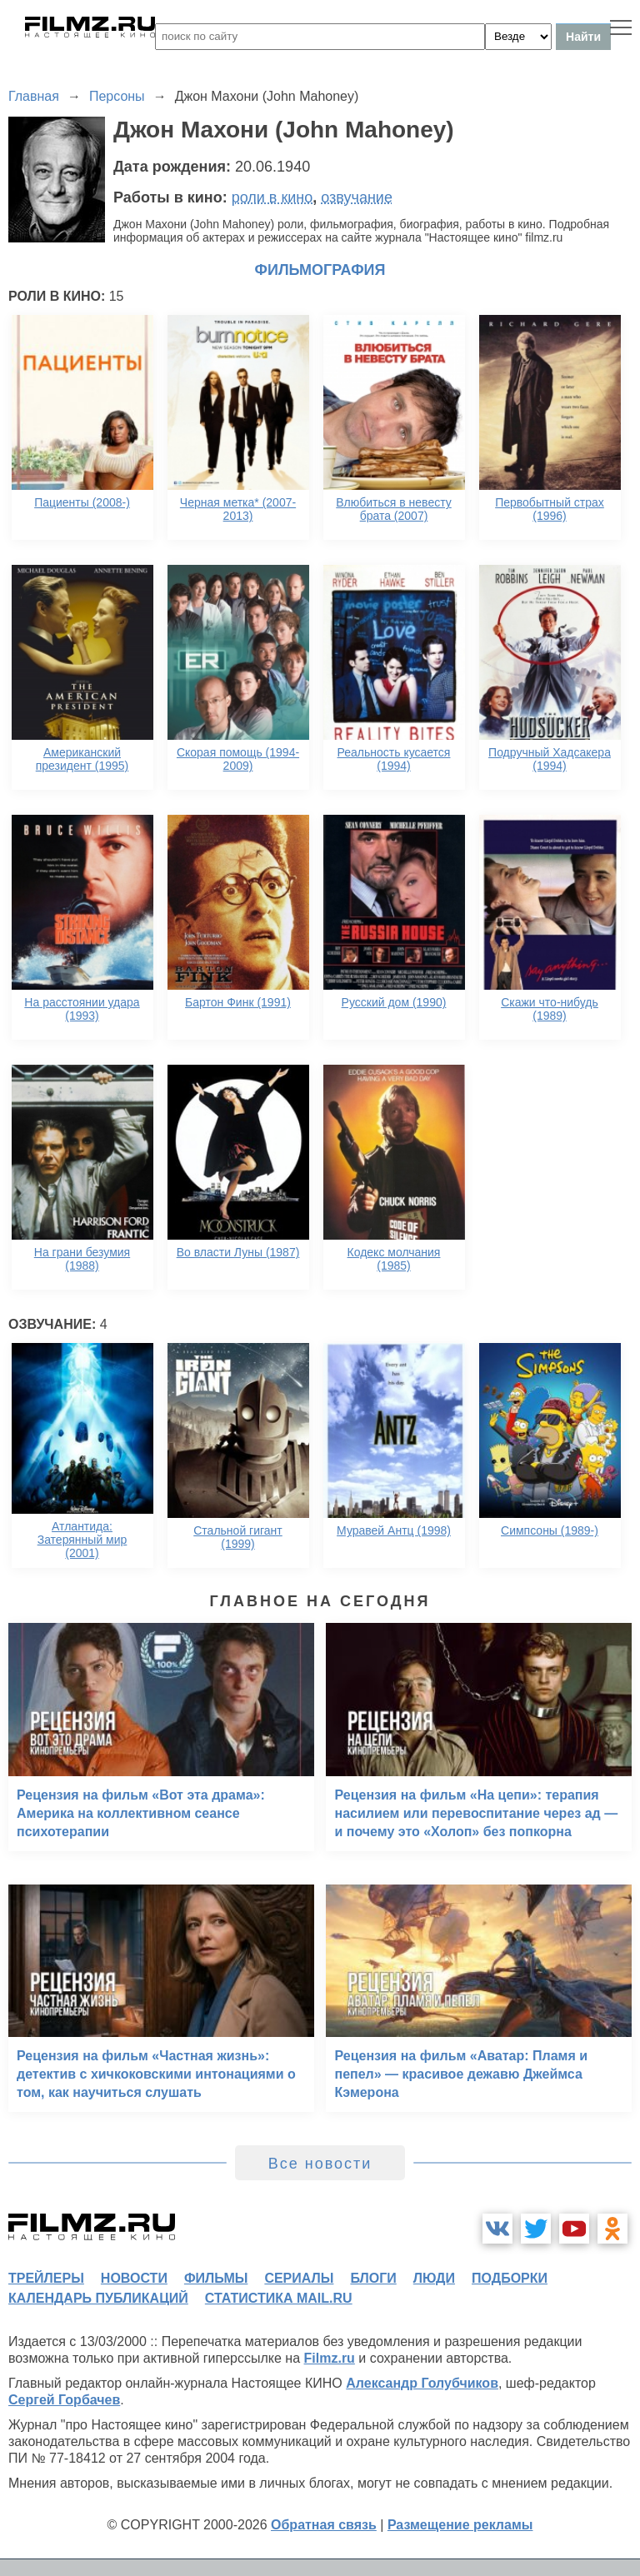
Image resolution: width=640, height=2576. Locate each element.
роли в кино (272, 197)
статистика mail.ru (278, 2298)
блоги (373, 2278)
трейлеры (46, 2278)
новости (134, 2278)
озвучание (356, 197)
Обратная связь (324, 2525)
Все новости (320, 2163)
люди (434, 2278)
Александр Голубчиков (422, 2383)
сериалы (298, 2278)
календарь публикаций (98, 2298)
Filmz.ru (329, 2358)
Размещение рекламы (460, 2525)
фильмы (216, 2278)
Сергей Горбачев (64, 2400)
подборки (510, 2278)
